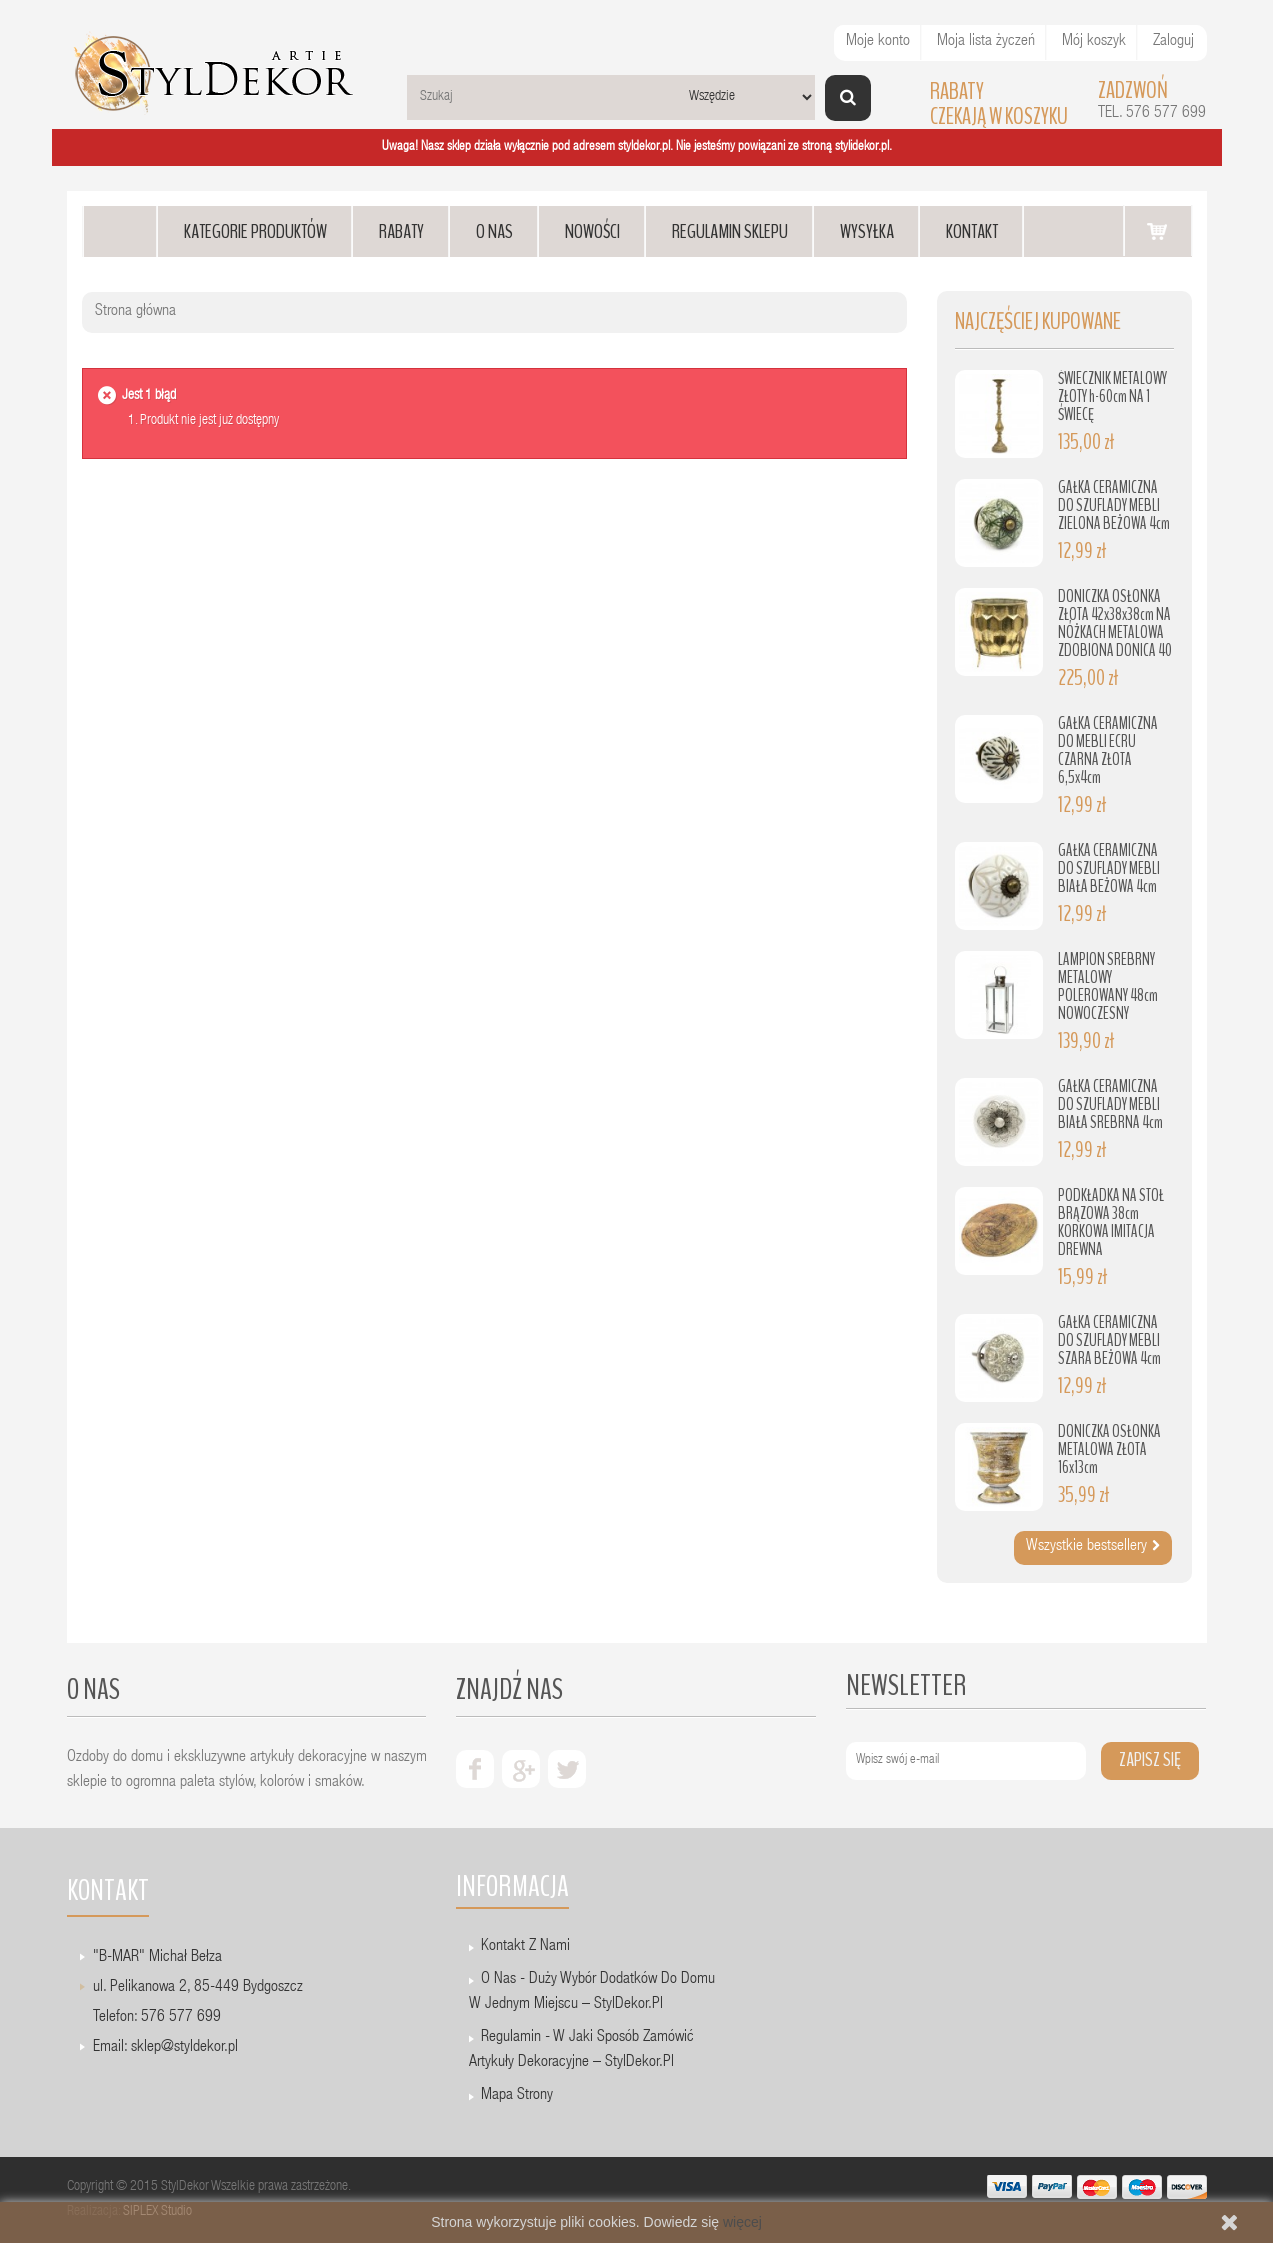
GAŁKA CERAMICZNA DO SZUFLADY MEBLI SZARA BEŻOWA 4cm (1109, 1340)
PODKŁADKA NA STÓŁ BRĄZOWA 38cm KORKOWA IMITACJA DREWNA (1111, 1222)
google (521, 1769)
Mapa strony (517, 2096)
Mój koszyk (1094, 42)
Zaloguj (1173, 42)
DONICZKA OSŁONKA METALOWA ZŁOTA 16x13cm (1109, 1449)
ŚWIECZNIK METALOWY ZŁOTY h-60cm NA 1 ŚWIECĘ (1112, 396)
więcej (742, 2222)
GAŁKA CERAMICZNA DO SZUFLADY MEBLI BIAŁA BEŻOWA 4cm (1109, 868)
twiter (567, 1769)
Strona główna (135, 312)
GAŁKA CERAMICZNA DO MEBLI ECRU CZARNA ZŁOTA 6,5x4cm (1108, 750)
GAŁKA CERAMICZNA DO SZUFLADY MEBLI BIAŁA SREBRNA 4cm (1110, 1104)
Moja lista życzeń (986, 42)
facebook (475, 1769)
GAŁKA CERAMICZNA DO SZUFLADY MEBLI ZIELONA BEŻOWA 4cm (1114, 505)
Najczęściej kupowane (1038, 321)
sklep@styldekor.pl (184, 2048)
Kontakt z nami (525, 1947)
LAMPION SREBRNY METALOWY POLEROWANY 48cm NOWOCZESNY (1108, 986)
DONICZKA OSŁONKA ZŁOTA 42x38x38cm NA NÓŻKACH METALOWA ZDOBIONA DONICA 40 (1115, 623)
